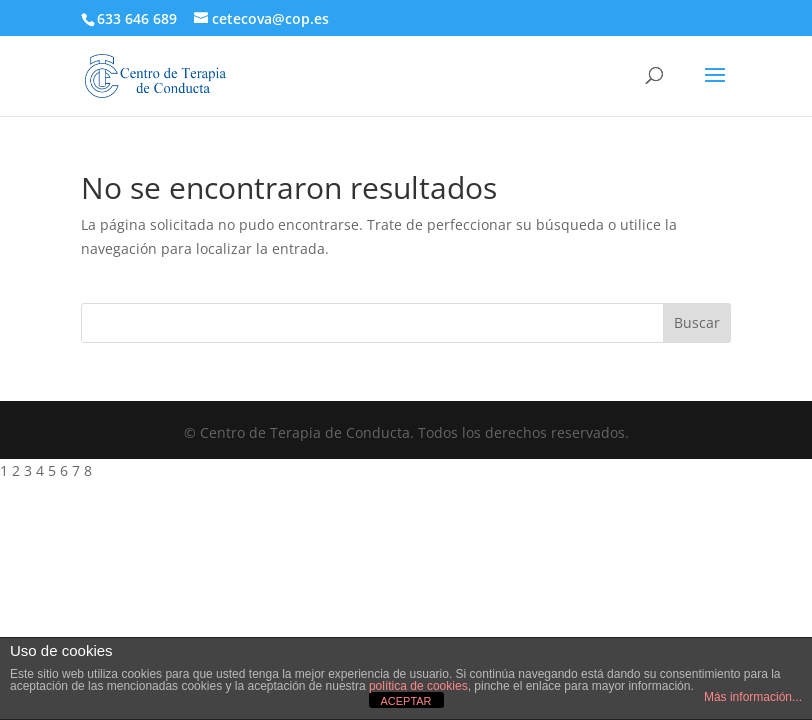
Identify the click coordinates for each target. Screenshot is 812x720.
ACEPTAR (405, 701)
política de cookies (418, 686)
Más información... (753, 697)
